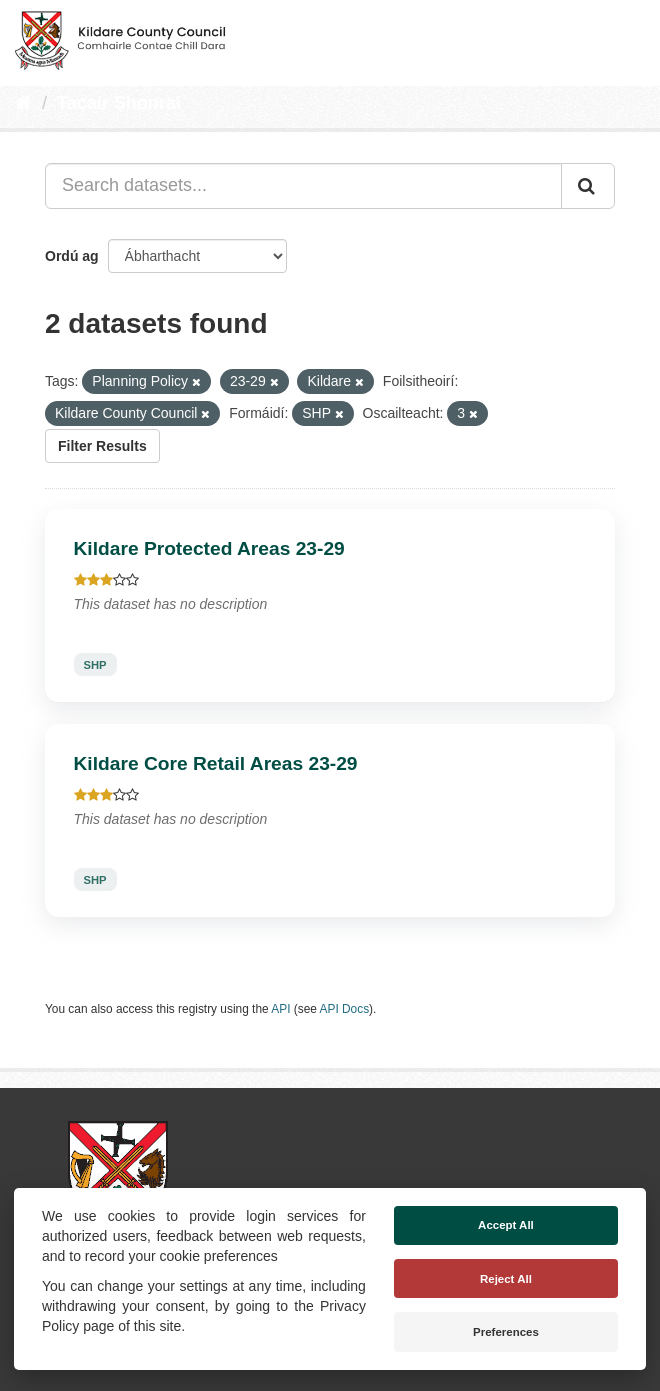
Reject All (506, 1279)
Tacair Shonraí (119, 103)
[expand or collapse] (628, 38)
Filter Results (102, 446)
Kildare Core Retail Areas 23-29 (216, 763)
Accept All (506, 1225)
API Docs (345, 1009)
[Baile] (23, 103)
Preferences (506, 1332)
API (280, 1009)
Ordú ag (72, 256)
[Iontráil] (588, 186)
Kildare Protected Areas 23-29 (209, 548)
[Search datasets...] (303, 186)
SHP (95, 664)
